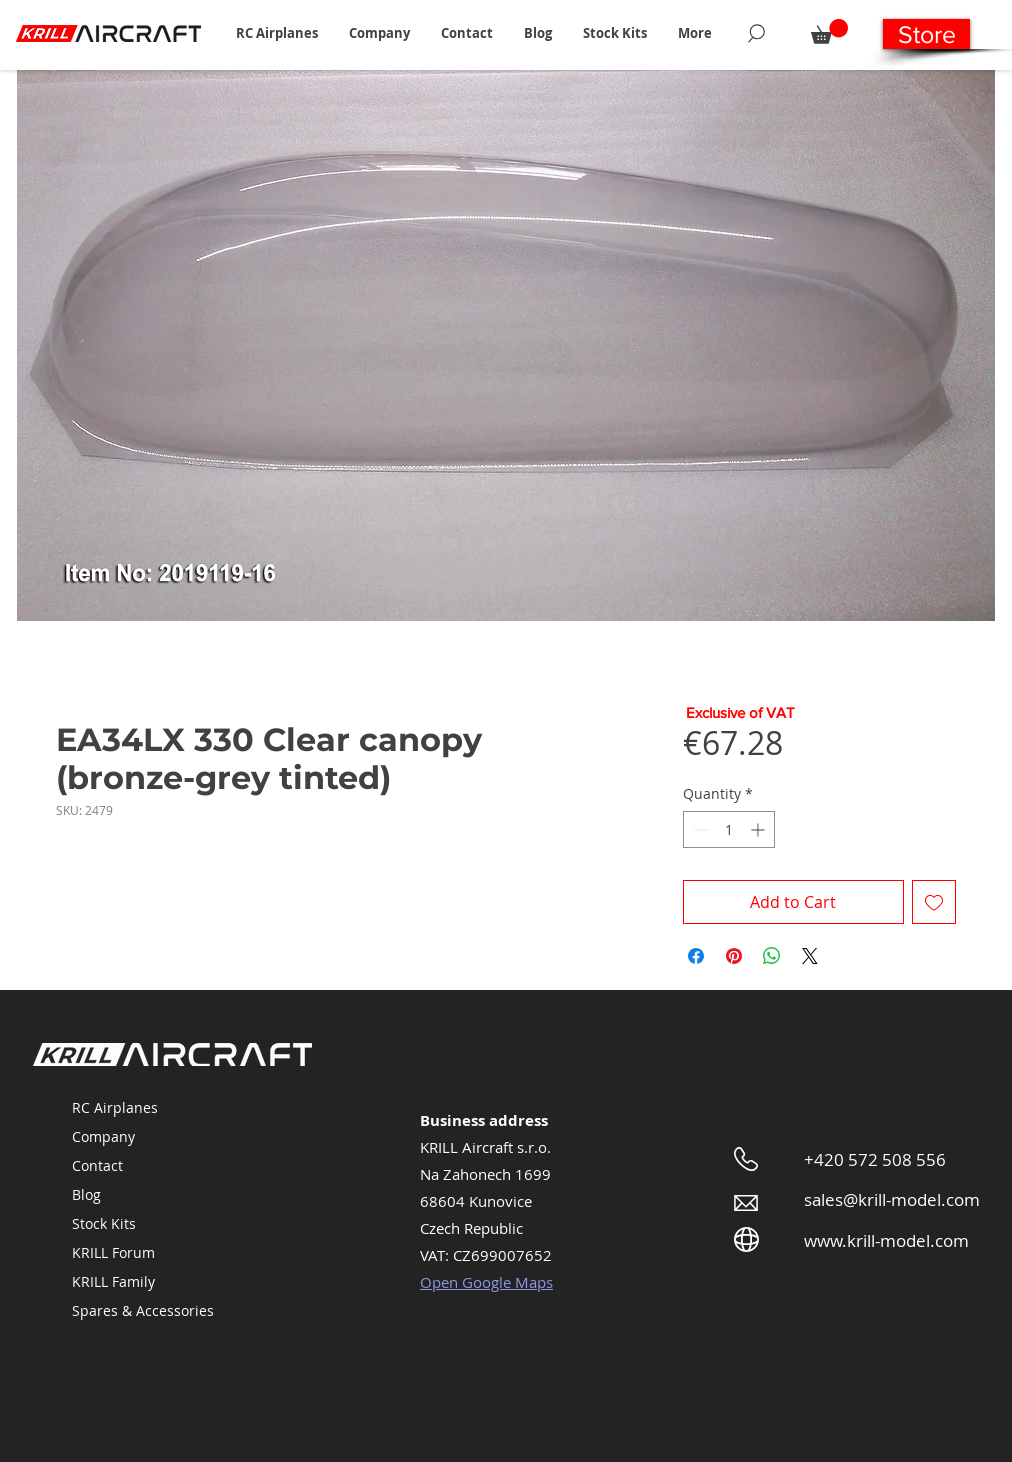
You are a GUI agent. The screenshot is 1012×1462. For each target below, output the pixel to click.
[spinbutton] (729, 829)
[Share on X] (810, 956)
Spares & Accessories (143, 1310)
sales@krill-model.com (892, 1199)
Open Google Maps (486, 1282)
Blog (86, 1194)
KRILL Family (113, 1281)
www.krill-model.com (886, 1240)
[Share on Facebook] (696, 956)
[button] (276, 33)
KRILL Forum (113, 1252)
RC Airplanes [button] (115, 1107)
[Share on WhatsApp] (772, 956)
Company (103, 1136)
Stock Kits (104, 1223)
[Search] (756, 33)
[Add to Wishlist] (934, 902)
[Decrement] (698, 829)
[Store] (926, 34)
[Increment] (759, 829)
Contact (97, 1165)
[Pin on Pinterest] (734, 956)
